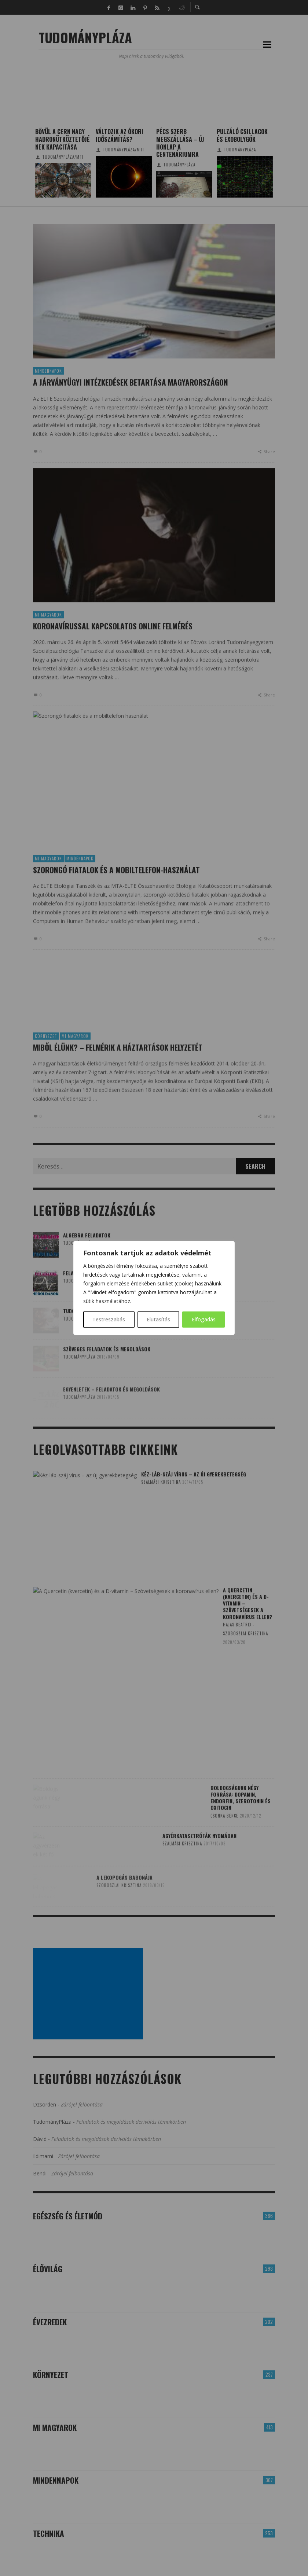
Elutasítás (158, 1319)
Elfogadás (204, 1319)
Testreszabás (108, 1319)
